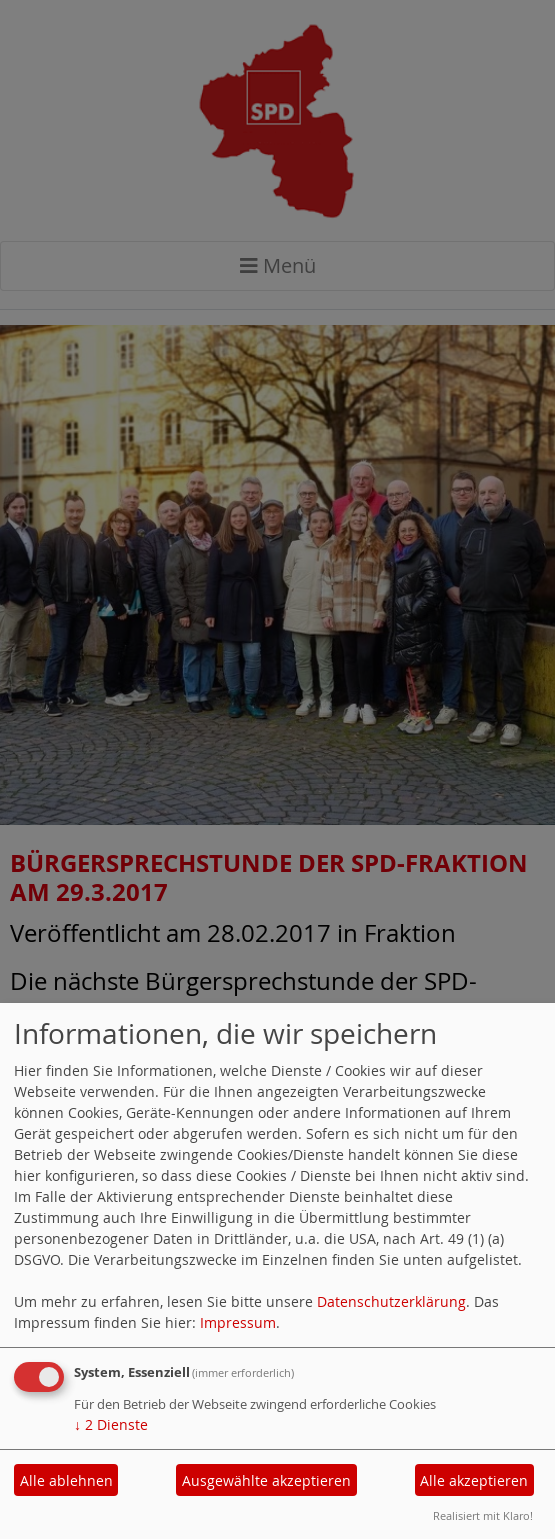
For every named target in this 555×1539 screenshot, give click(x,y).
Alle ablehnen (66, 1480)
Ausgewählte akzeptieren (266, 1480)
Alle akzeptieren (474, 1480)
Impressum (238, 1322)
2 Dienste (111, 1424)
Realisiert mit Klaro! (483, 1515)
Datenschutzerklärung (391, 1301)
